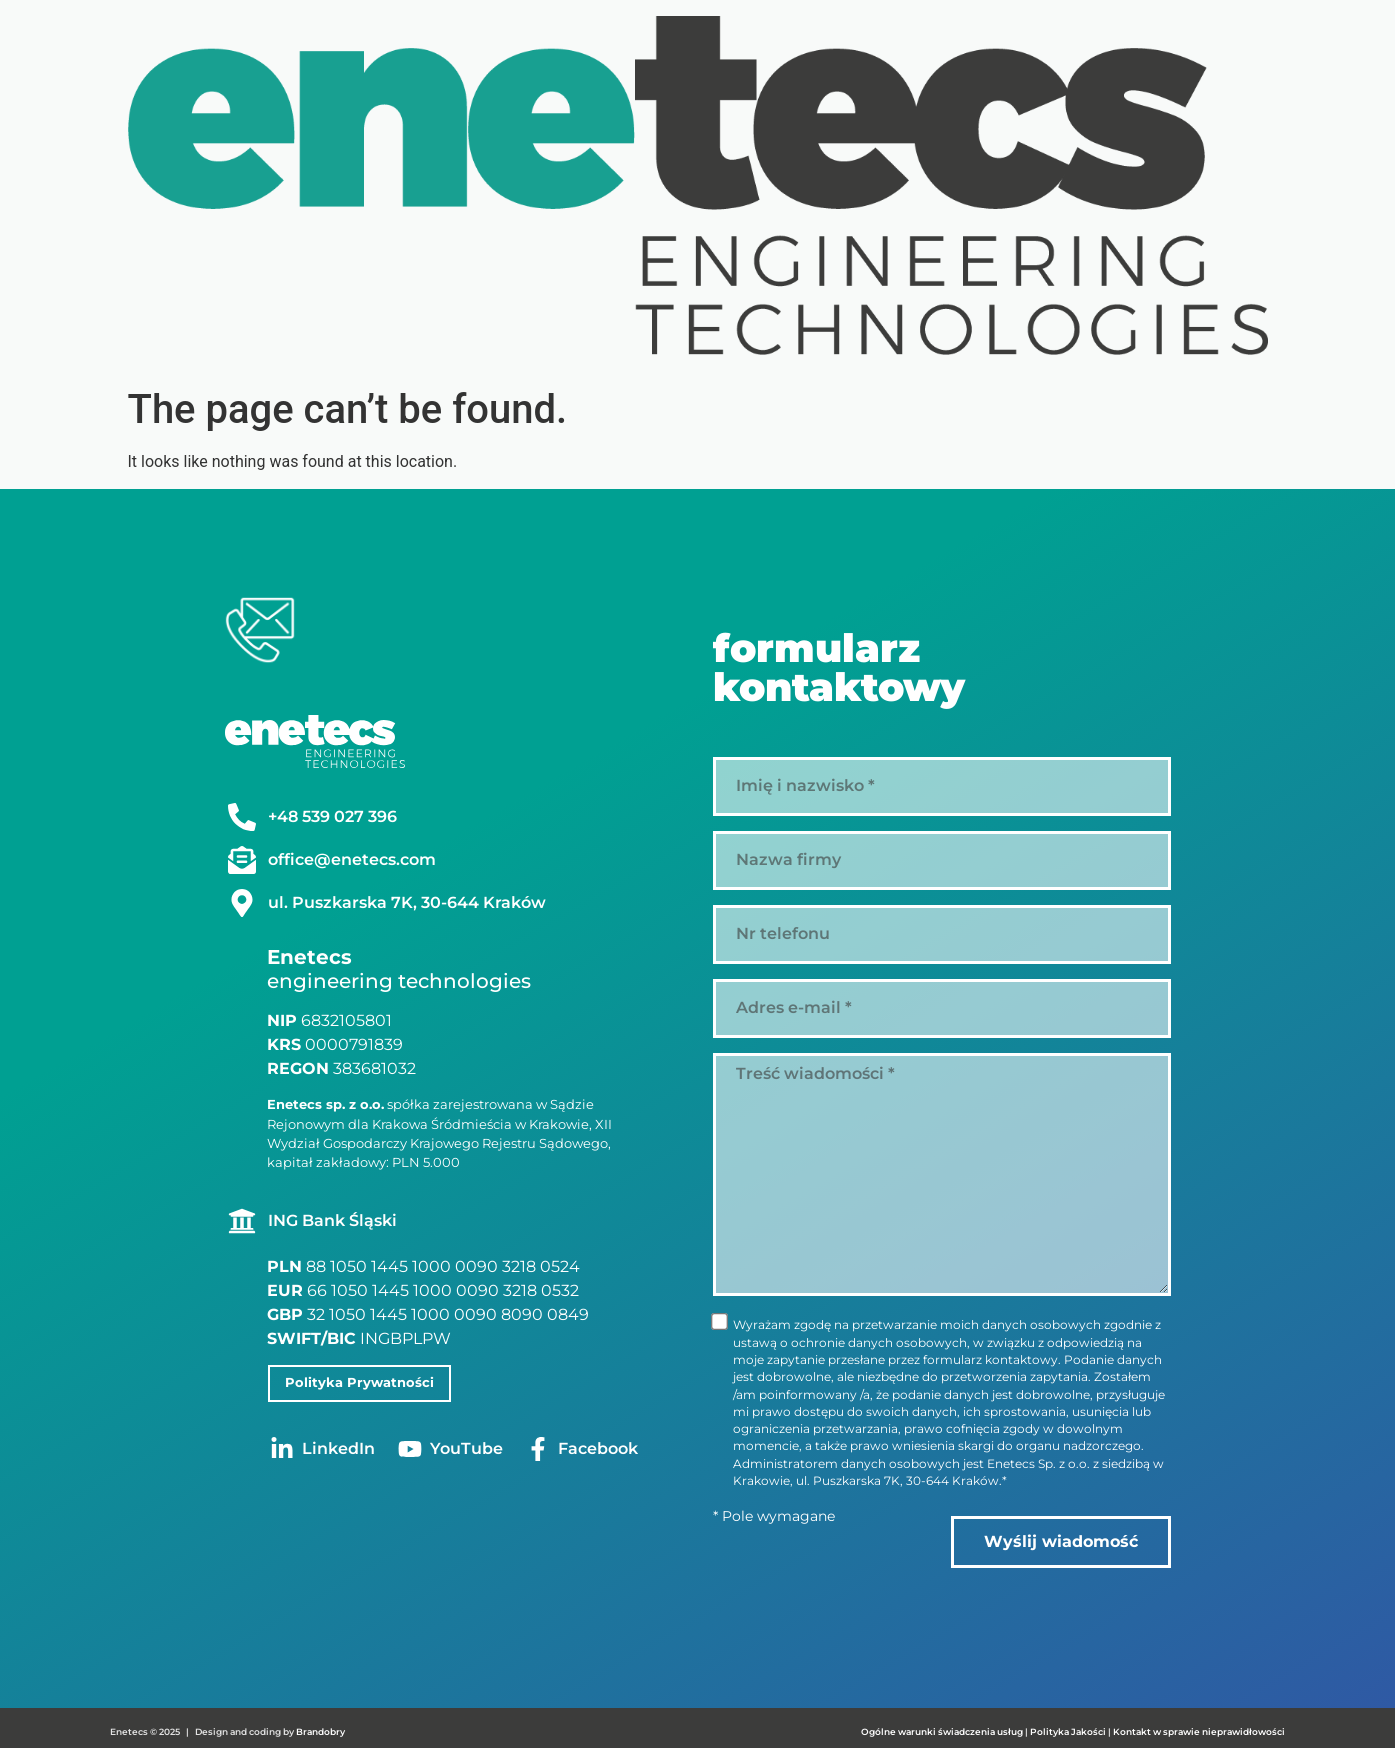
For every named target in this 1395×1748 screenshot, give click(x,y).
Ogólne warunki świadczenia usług (942, 1727)
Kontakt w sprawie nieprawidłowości (1199, 1727)
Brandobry (320, 1727)
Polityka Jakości (1069, 1727)
